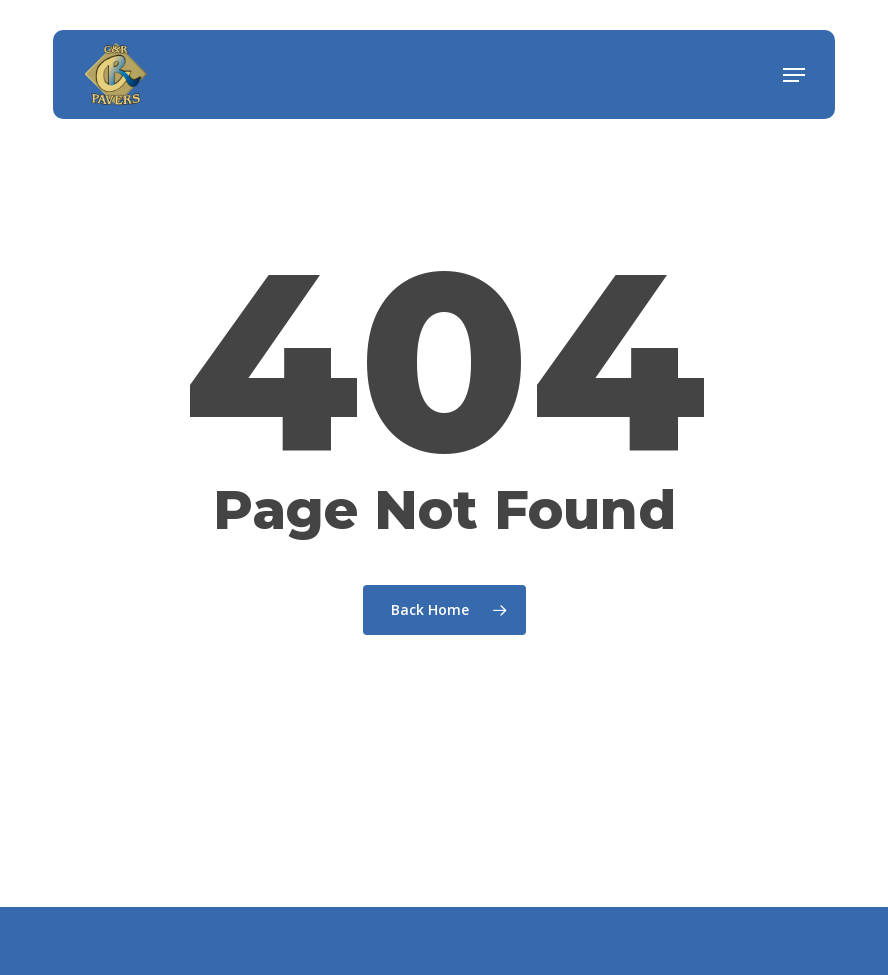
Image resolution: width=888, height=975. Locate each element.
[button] (794, 75)
